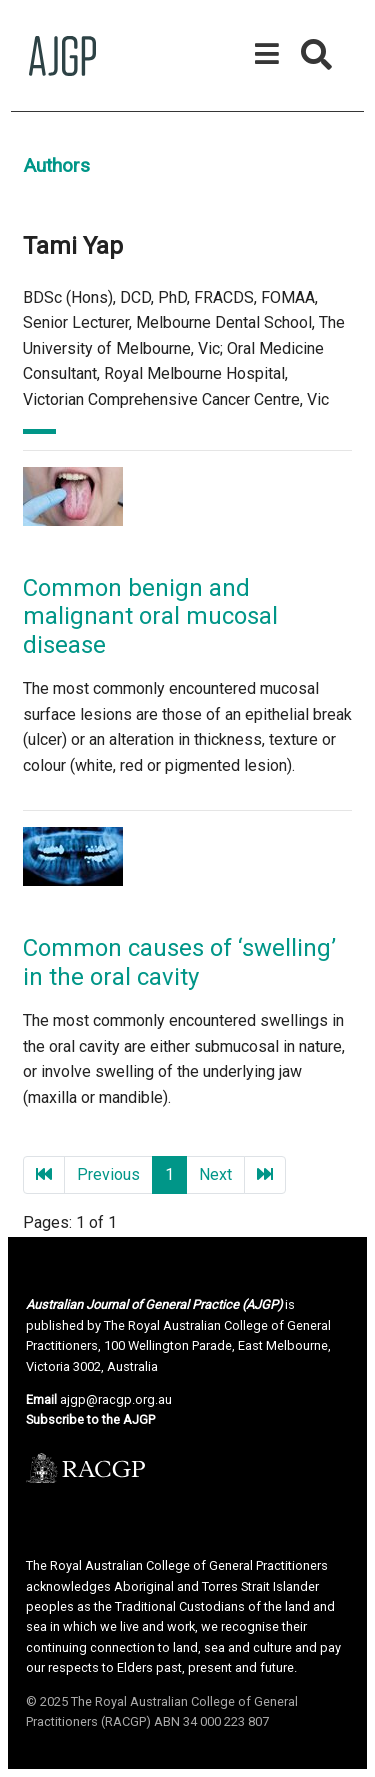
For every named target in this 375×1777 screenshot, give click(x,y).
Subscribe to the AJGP (90, 1419)
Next (215, 1174)
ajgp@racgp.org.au (116, 1399)
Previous (108, 1174)
